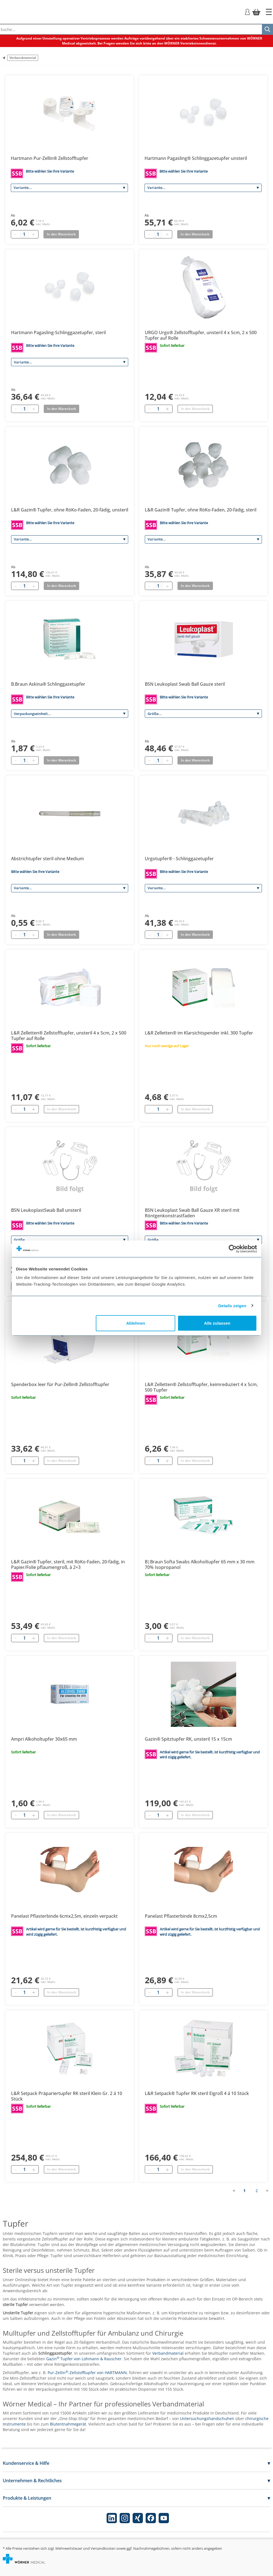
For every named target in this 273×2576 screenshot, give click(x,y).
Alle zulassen (217, 1323)
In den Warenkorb (195, 408)
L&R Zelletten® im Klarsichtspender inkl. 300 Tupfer (199, 1033)
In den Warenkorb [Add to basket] (61, 234)
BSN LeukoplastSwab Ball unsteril (46, 1210)
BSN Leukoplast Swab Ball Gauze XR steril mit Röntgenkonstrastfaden (192, 1212)
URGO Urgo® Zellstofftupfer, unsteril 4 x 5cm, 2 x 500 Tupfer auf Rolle (201, 335)
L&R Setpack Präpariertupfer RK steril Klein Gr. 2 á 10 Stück (66, 2096)
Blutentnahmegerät (68, 2424)
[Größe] (203, 713)
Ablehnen (135, 1323)
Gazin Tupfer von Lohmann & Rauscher (84, 2358)
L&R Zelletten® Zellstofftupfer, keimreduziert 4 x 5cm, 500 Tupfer (201, 1387)
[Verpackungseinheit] (69, 713)
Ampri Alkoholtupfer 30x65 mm (44, 1739)
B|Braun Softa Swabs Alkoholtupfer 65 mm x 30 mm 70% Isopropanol (199, 1564)
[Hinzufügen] (167, 409)
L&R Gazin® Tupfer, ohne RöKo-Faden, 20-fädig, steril (200, 510)
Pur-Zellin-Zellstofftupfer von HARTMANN (87, 2372)
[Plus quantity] (33, 234)
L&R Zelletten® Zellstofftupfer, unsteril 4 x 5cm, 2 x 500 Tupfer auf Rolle (68, 1035)
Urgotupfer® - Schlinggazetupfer (179, 858)
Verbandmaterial (22, 57)
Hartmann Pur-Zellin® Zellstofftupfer (49, 158)
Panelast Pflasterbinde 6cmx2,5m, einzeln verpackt (64, 1916)
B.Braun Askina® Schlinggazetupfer (48, 684)
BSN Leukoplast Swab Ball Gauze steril (185, 684)
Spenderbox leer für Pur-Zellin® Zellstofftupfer (60, 1384)
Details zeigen (232, 1305)
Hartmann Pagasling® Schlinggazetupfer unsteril (196, 158)
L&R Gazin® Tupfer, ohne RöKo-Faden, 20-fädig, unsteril (69, 510)
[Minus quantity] (15, 234)
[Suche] (267, 29)
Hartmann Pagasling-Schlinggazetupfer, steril (58, 332)
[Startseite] (269, 12)
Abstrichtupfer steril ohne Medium (47, 858)
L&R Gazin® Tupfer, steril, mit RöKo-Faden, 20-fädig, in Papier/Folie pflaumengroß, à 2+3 (68, 1564)
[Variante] (69, 188)
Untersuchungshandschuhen (207, 2418)
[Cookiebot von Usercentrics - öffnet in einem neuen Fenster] (232, 1248)
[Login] (247, 11)
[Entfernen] (149, 409)
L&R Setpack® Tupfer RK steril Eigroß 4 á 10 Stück (197, 2093)
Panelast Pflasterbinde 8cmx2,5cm (181, 1916)
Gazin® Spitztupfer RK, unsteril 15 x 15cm (188, 1739)
